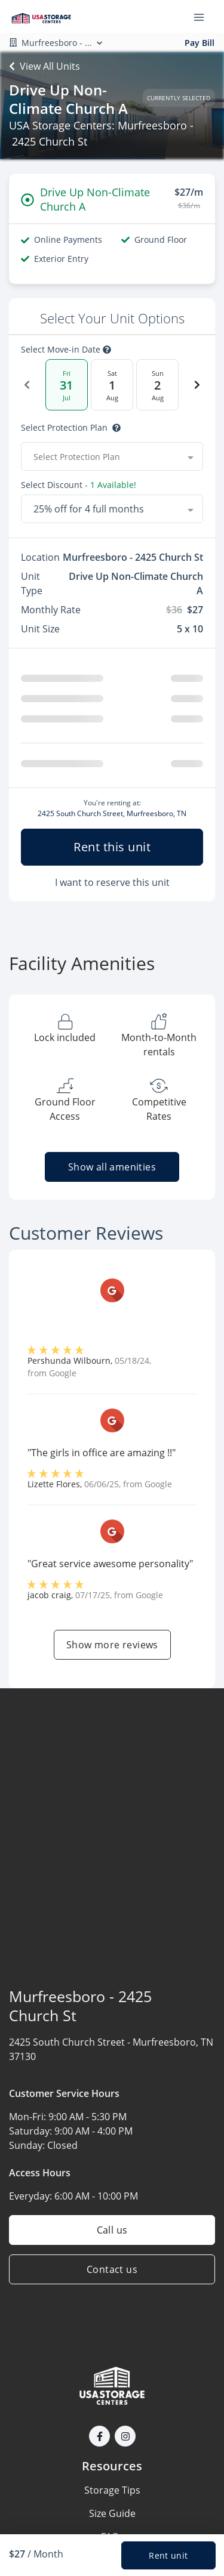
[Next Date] (197, 384)
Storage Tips (112, 2490)
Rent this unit (112, 847)
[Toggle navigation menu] (203, 17)
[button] (99, 2436)
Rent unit (168, 2555)
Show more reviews (112, 1644)
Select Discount (78, 485)
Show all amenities (112, 1166)
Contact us (112, 2269)
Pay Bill (199, 42)
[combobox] (112, 456)
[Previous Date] (27, 384)
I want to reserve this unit (112, 882)
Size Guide (112, 2513)
